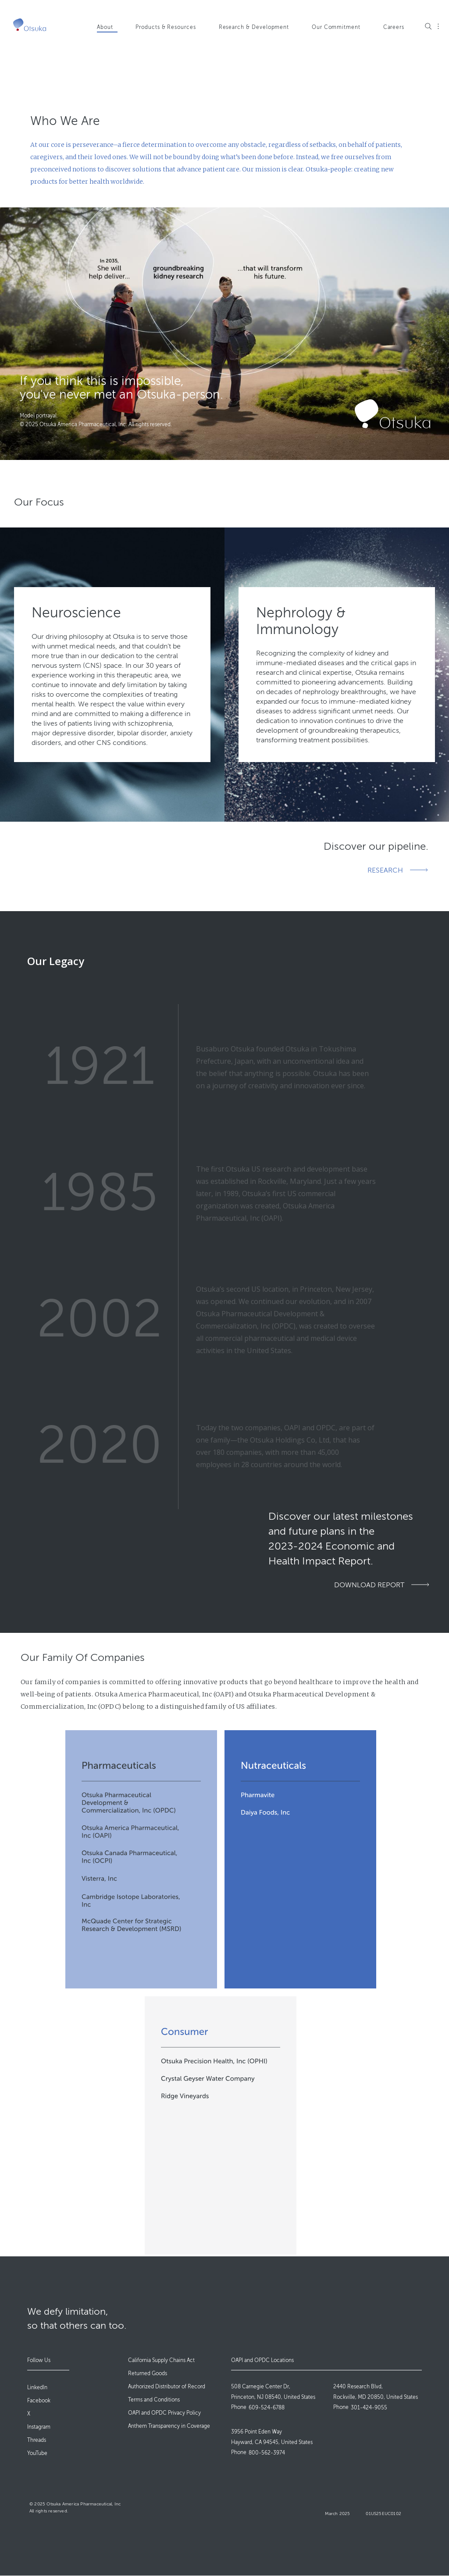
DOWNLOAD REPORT (369, 1585)
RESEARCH (385, 870)
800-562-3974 (267, 2453)
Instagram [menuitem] (38, 2427)
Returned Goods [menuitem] (147, 2373)
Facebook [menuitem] (38, 2401)
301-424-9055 (369, 2408)
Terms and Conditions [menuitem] (154, 2400)
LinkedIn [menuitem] (37, 2387)
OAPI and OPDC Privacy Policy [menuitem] (164, 2413)
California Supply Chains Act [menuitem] (161, 2360)
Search (428, 26)
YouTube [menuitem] (37, 2453)
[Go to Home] (29, 25)
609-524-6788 (267, 2408)
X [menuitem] (28, 2414)
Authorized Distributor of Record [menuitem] (166, 2387)
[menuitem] (112, 31)
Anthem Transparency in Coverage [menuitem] (169, 2426)
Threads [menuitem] (36, 2440)
